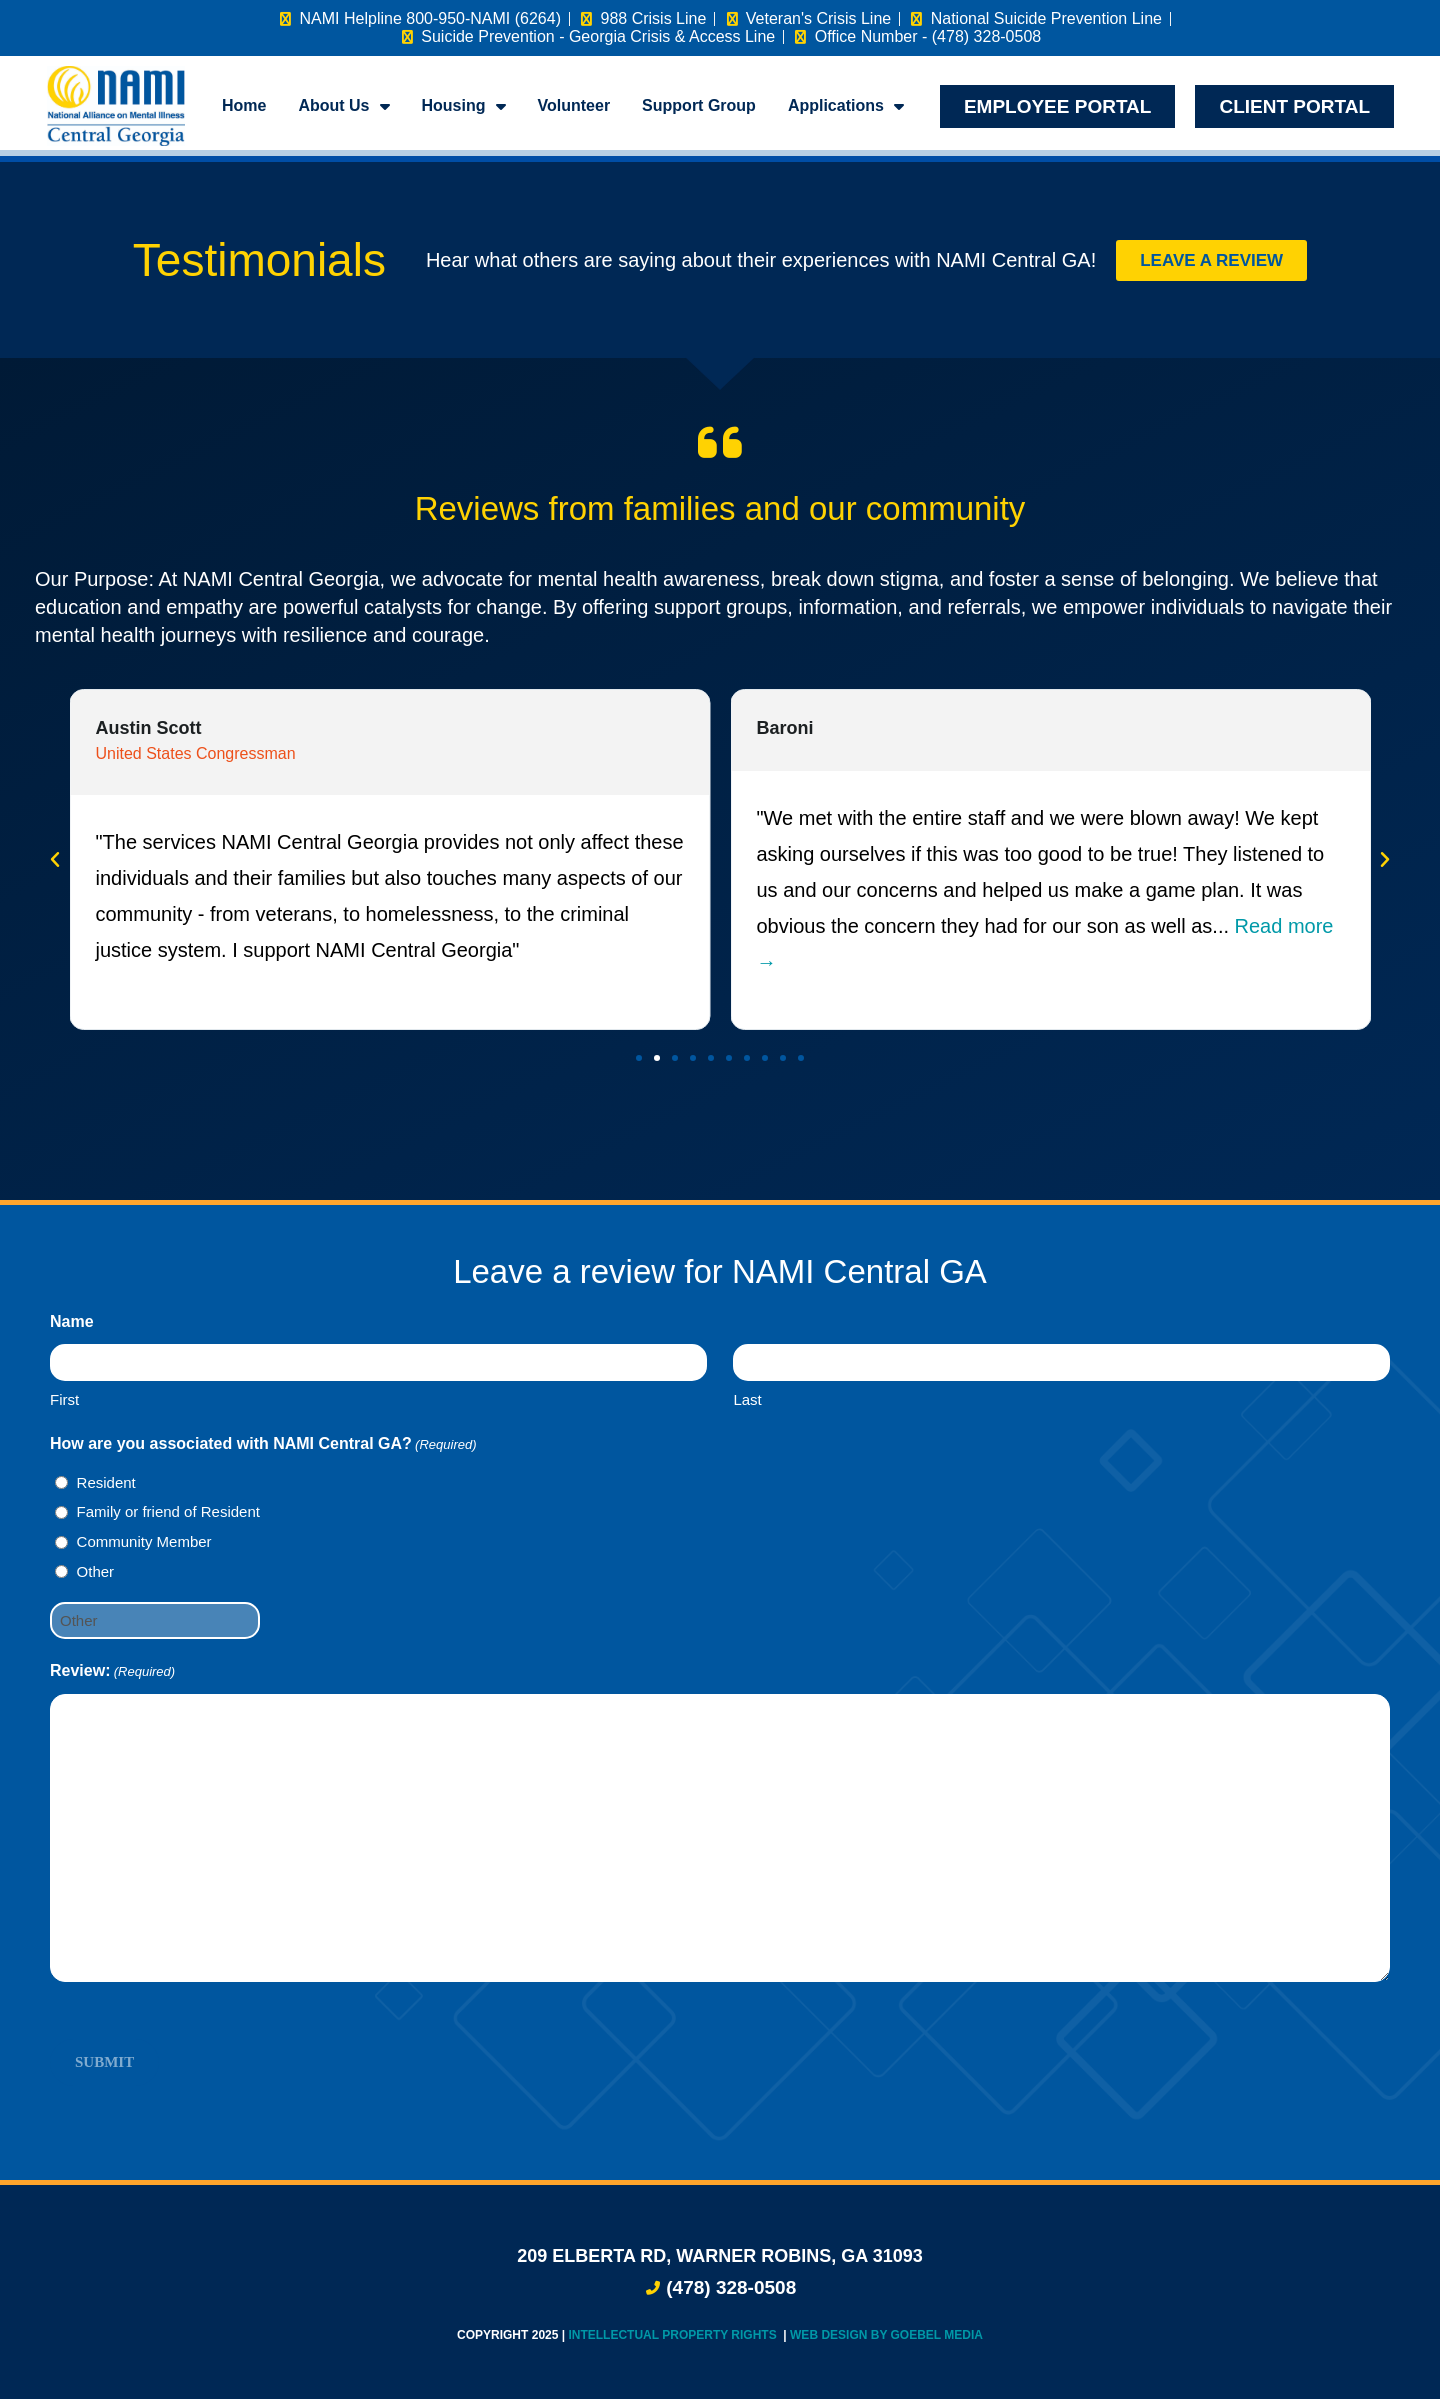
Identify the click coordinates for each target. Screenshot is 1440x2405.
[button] (55, 866)
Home (244, 105)
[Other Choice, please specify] (155, 1626)
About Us (343, 106)
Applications (846, 106)
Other (96, 1577)
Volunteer (574, 105)
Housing (464, 106)
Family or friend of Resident (168, 1517)
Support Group (699, 105)
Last (747, 1405)
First (64, 1405)
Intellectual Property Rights (674, 2341)
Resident (106, 1488)
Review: (112, 1678)
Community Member (144, 1547)
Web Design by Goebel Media (886, 2341)
